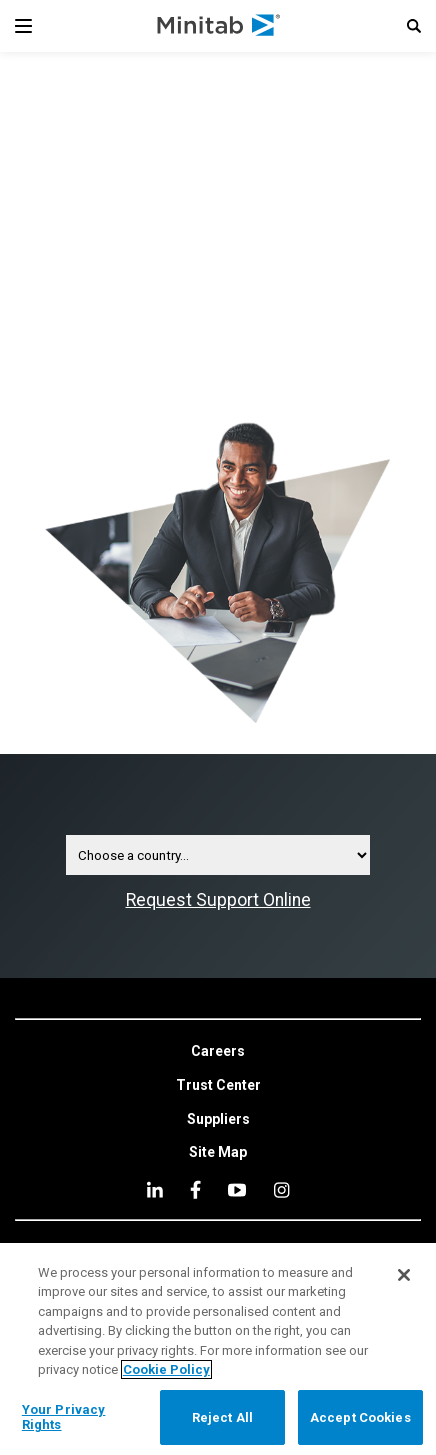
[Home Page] (219, 26)
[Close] (404, 1275)
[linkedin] (155, 1189)
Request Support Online (218, 900)
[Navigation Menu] (23, 26)
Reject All (222, 1417)
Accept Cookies (360, 1417)
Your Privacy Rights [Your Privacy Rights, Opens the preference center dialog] (64, 1417)
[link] (218, 1052)
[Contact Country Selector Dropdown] (218, 855)
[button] (414, 26)
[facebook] (195, 1189)
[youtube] (237, 1190)
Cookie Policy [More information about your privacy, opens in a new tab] (166, 1369)
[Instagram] (281, 1190)
